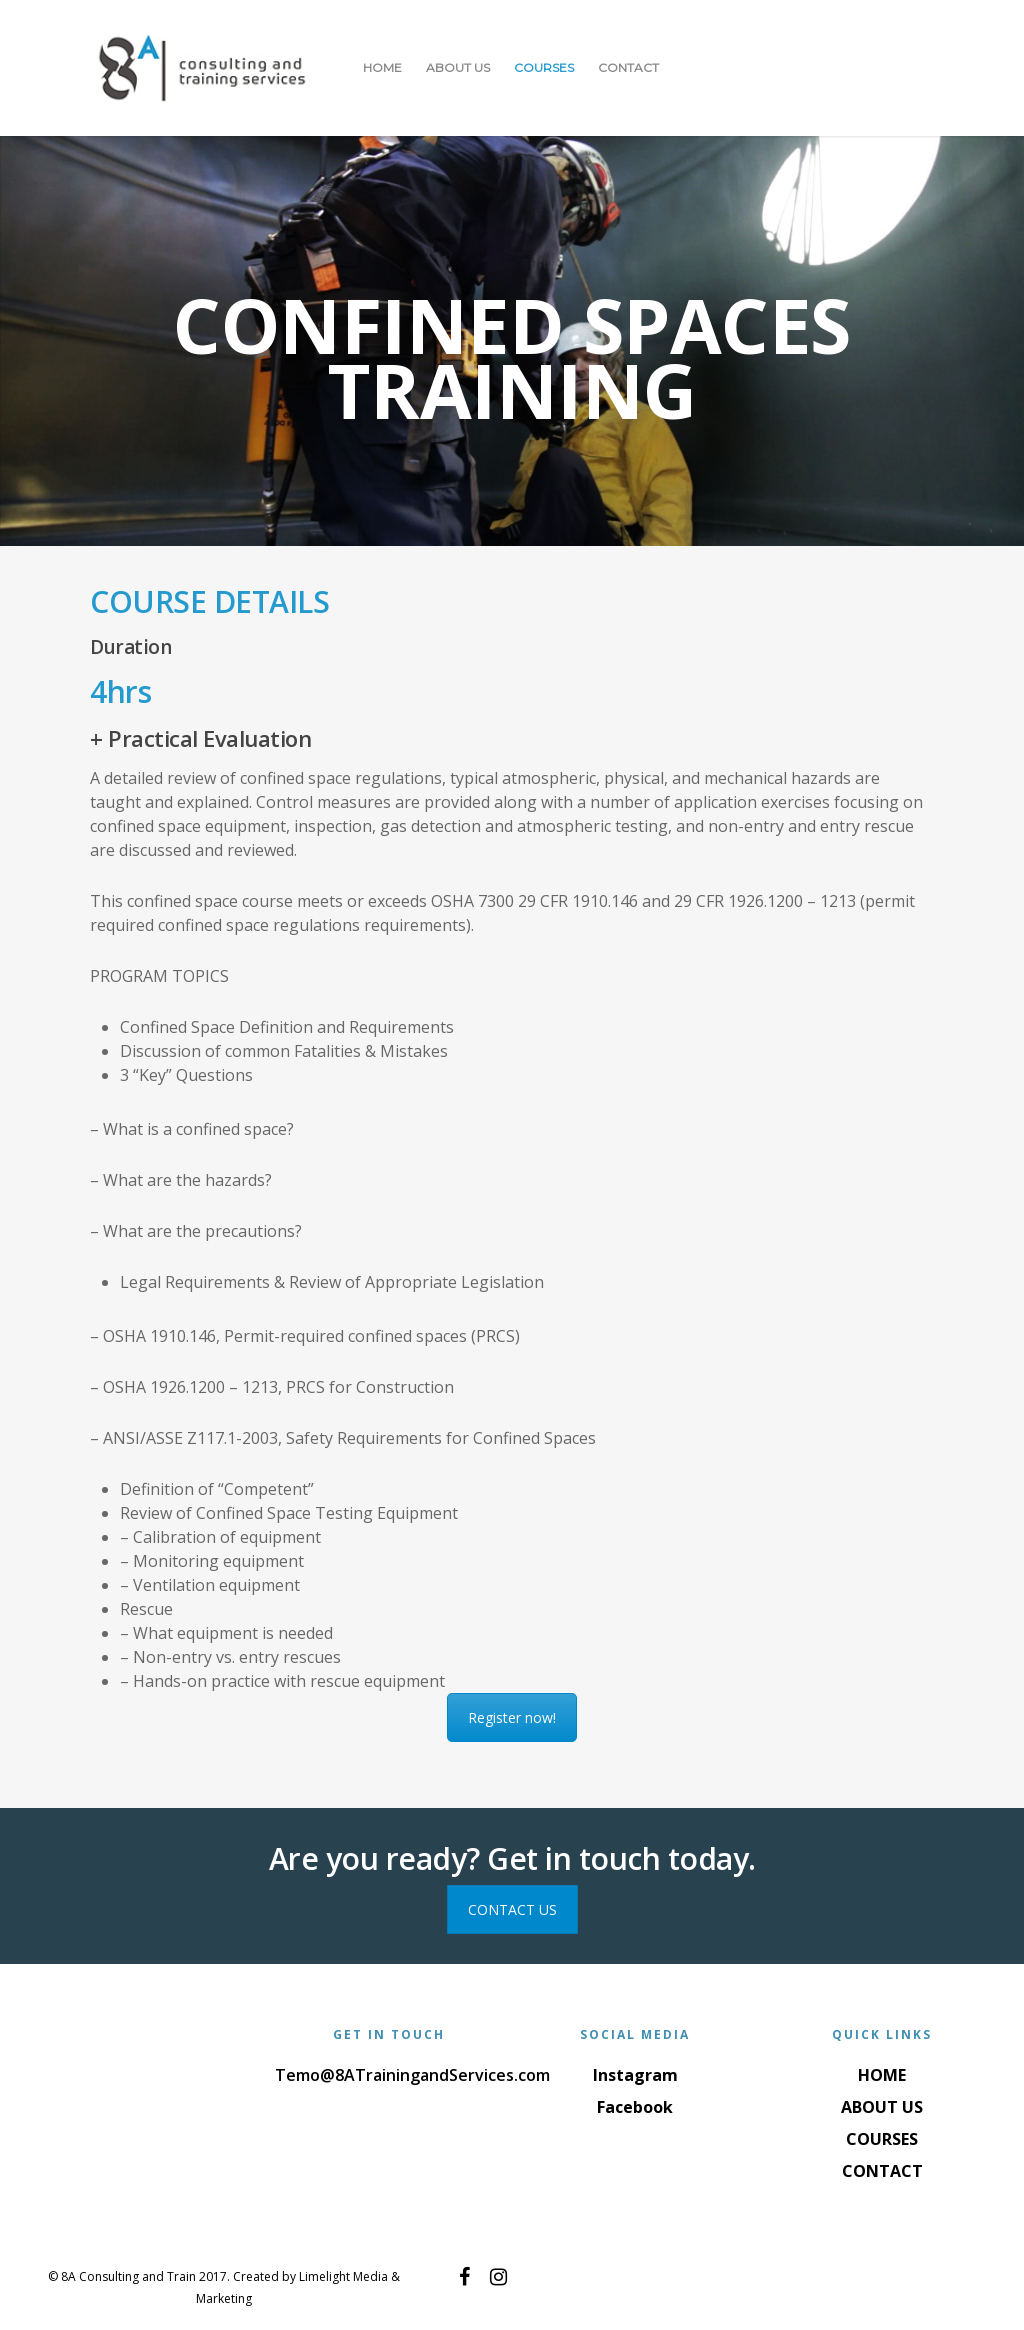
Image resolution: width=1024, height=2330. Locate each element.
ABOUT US (458, 67)
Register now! (512, 1717)
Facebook (635, 2107)
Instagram (635, 2075)
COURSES (544, 67)
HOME (382, 67)
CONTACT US (512, 1909)
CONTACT (628, 67)
